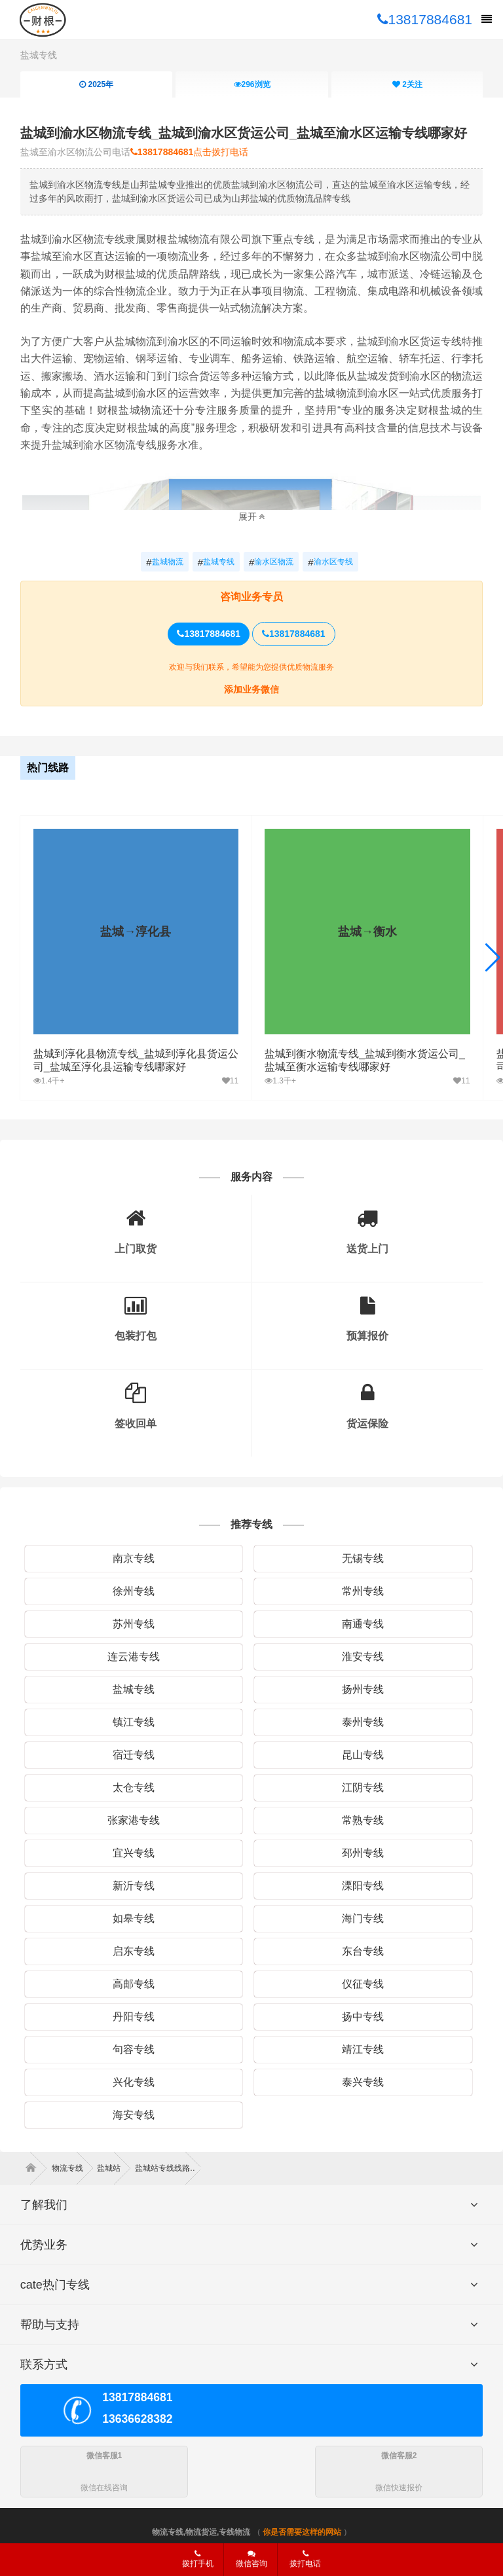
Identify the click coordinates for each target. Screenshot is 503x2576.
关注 (407, 84)
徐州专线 (134, 1591)
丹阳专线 (134, 2016)
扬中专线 (363, 2016)
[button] (493, 957)
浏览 (251, 84)
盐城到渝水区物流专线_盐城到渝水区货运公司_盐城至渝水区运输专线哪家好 (243, 133)
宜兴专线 (134, 1853)
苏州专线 (134, 1623)
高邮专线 (134, 1983)
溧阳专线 (363, 1885)
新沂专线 (134, 1885)
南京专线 (134, 1558)
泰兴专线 (363, 2082)
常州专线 (363, 1591)
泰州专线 (363, 1722)
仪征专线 (363, 1983)
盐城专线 (38, 55)
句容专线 (134, 2049)
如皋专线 (134, 1918)
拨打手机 (198, 2559)
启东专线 (134, 1951)
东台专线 (363, 1951)
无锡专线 (363, 1558)
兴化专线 (134, 2082)
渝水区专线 (330, 562)
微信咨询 (246, 2563)
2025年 (96, 84)
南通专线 (363, 1623)
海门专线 (363, 1918)
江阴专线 (363, 1787)
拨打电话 (305, 2559)
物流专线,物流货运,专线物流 (201, 2532)
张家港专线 (133, 1820)
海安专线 (134, 2114)
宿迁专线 (134, 1754)
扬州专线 (363, 1689)
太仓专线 (134, 1787)
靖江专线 (363, 2049)
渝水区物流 (271, 562)
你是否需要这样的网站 (302, 2532)
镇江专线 (134, 1722)
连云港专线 (133, 1656)
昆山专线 (363, 1754)
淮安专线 (363, 1656)
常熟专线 (363, 1820)
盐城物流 (164, 562)
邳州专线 (363, 1853)
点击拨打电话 (189, 152)
